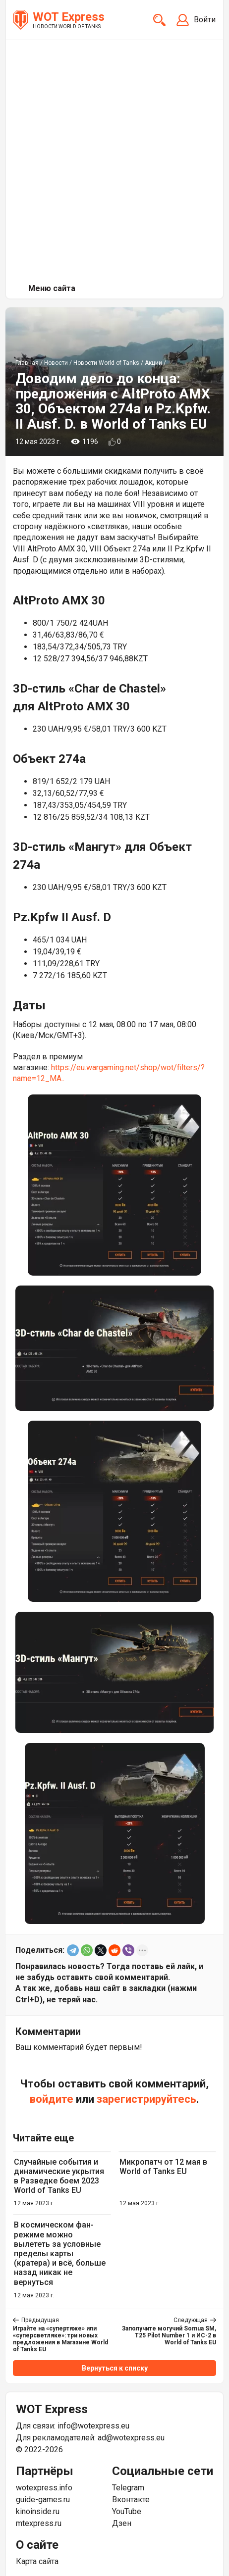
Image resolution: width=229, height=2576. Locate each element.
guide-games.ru (43, 2499)
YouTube (126, 2511)
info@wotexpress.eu (93, 2425)
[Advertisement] (114, 159)
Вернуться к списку (115, 2368)
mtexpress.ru (38, 2523)
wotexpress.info (44, 2487)
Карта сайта (37, 2561)
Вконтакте (131, 2499)
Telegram (128, 2487)
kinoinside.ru (37, 2511)
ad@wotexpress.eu (131, 2437)
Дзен (121, 2523)
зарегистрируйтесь (146, 2099)
